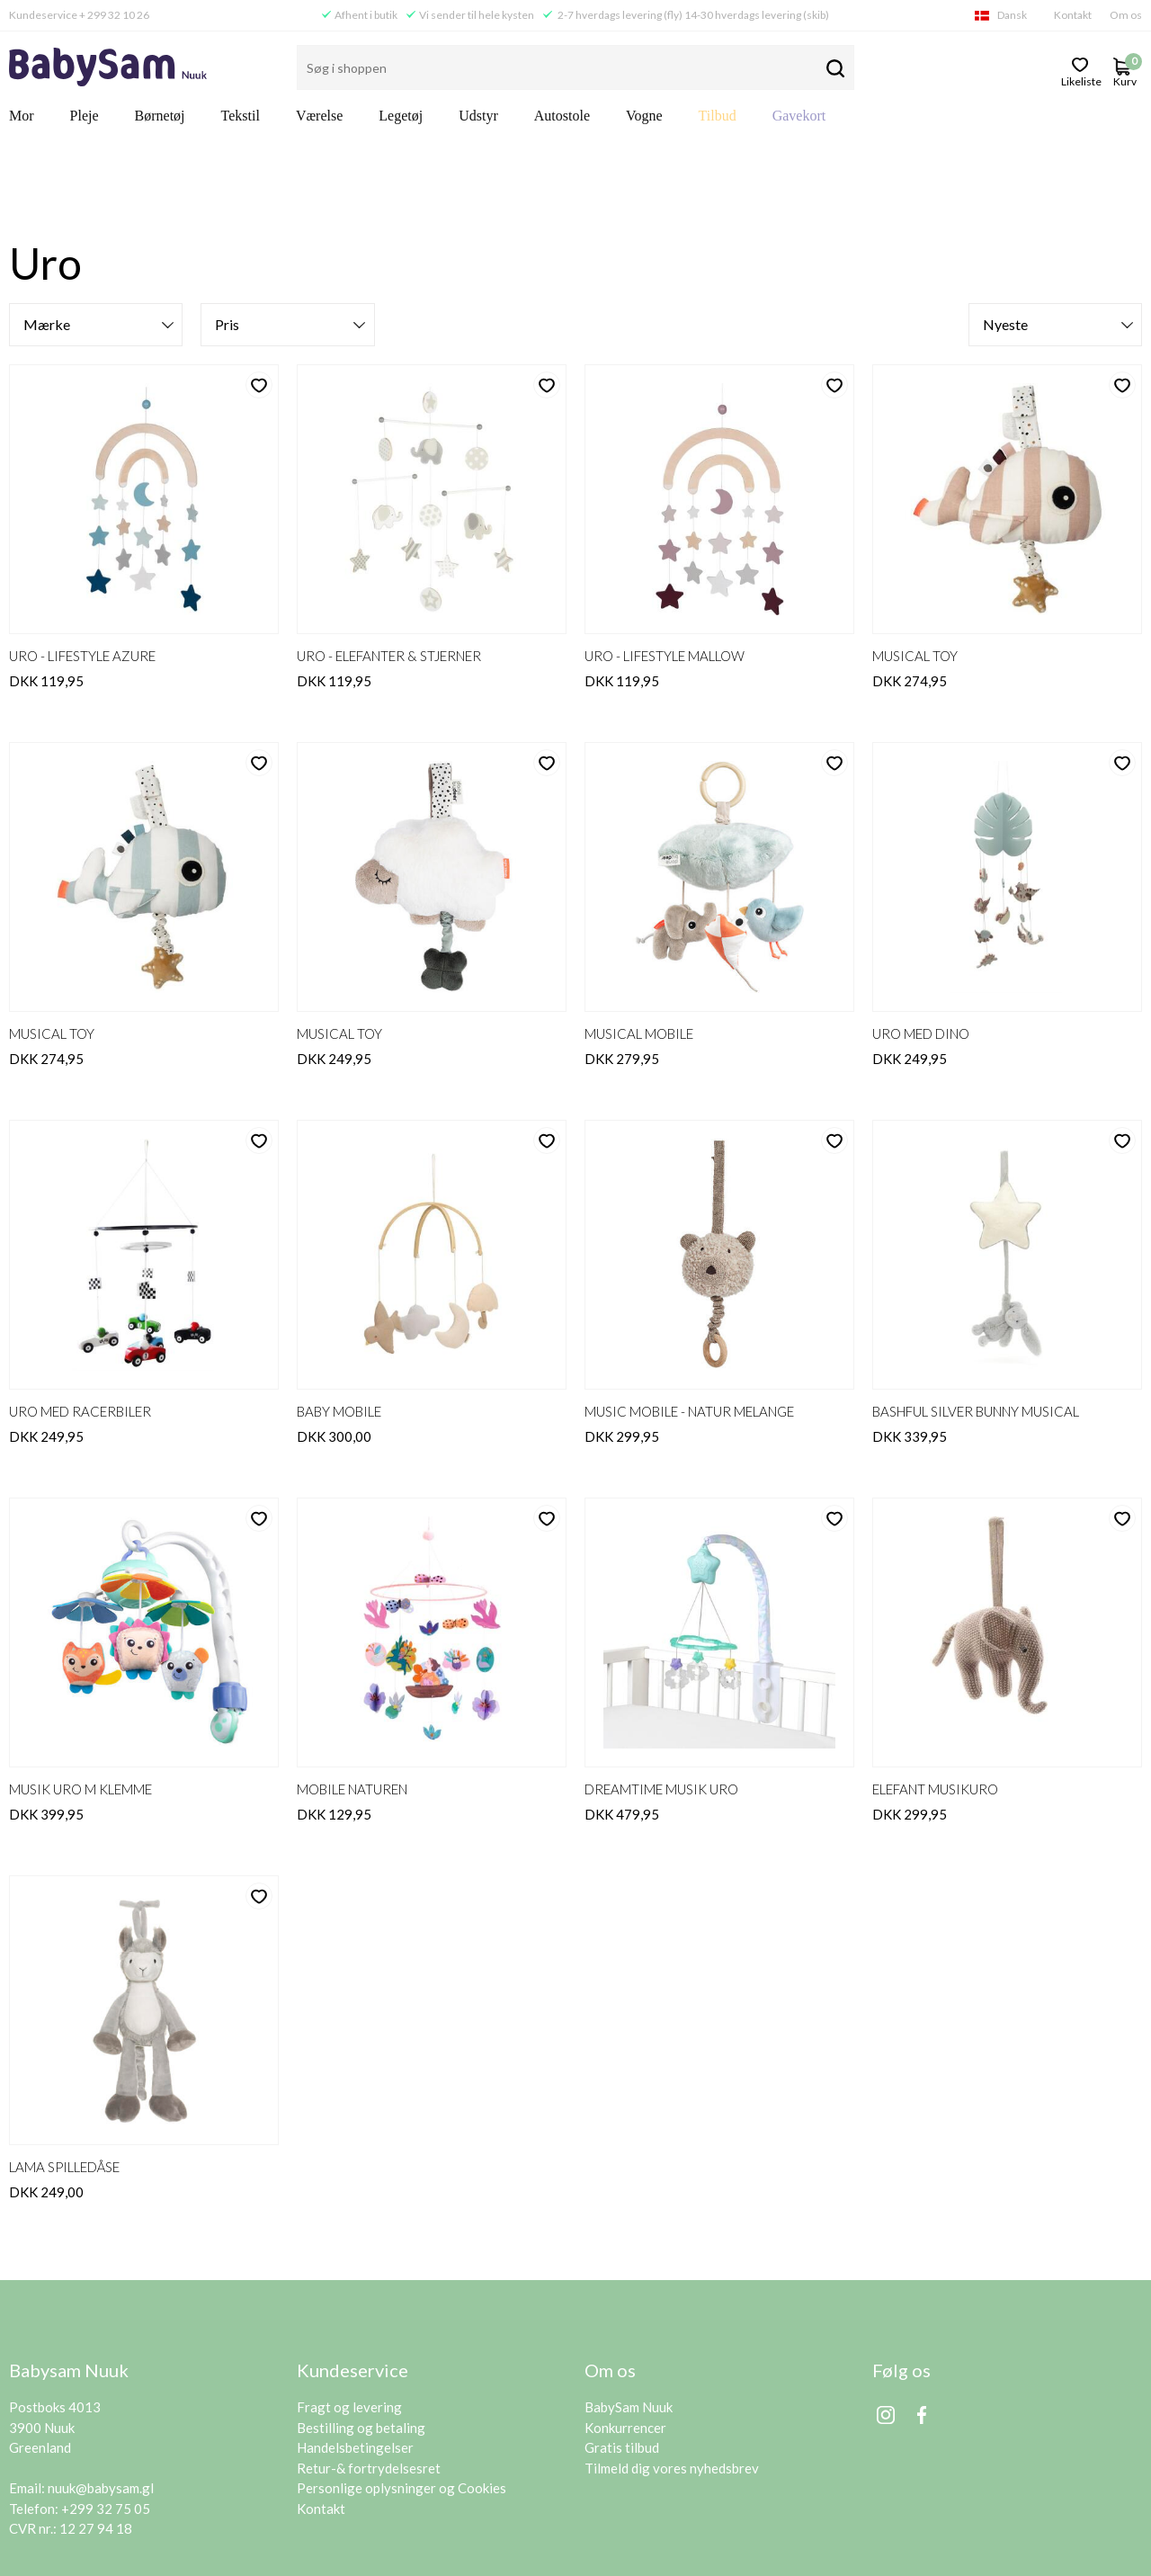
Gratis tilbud (621, 2354)
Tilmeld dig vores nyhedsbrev (671, 2374)
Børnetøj (160, 115)
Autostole (562, 115)
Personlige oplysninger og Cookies (401, 2394)
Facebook (921, 2321)
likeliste (1080, 80)
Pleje (84, 115)
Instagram (885, 2321)
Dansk (1012, 15)
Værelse (319, 115)
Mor (21, 115)
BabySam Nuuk (628, 2313)
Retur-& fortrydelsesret (369, 2374)
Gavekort (799, 115)
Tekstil (240, 115)
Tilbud (717, 115)
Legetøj (401, 115)
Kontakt (1073, 15)
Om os (1126, 15)
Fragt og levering (349, 2313)
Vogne (644, 115)
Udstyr (478, 115)
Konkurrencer (625, 2334)
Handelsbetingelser (355, 2354)
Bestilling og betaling (361, 2334)
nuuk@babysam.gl (101, 2394)
